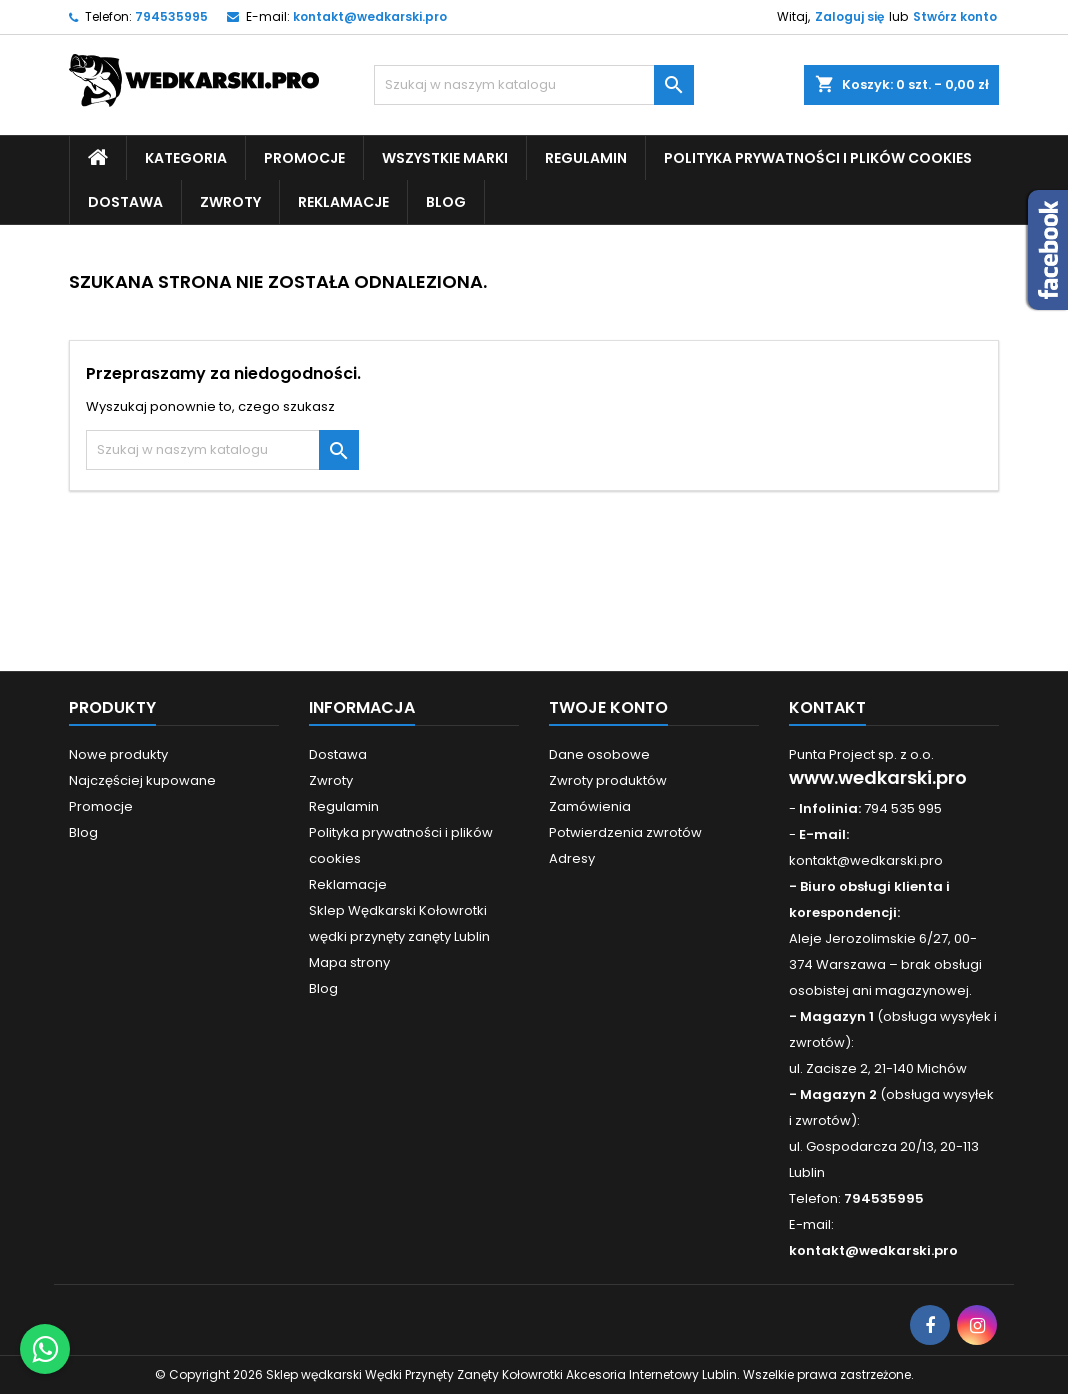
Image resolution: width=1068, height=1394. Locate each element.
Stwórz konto (955, 16)
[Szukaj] (534, 85)
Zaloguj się (849, 16)
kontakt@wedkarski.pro (370, 16)
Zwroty (230, 202)
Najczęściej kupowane (142, 780)
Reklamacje (343, 202)
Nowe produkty (118, 754)
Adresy (572, 858)
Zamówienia (590, 806)
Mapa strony (349, 962)
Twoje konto (608, 707)
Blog (446, 202)
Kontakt (827, 707)
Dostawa (125, 202)
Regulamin (586, 158)
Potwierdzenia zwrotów (625, 832)
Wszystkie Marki (445, 158)
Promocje (304, 158)
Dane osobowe (599, 754)
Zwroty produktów (608, 780)
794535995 (171, 16)
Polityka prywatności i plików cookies (818, 158)
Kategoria (186, 158)
